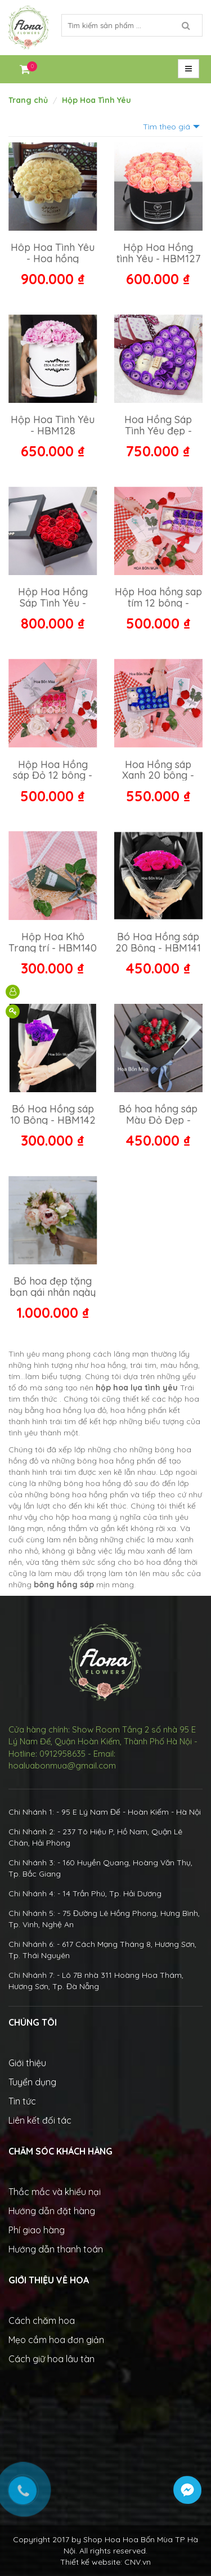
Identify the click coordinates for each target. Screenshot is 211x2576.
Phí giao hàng (36, 2230)
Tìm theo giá (166, 127)
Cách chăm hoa (41, 2320)
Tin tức (22, 2101)
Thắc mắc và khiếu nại (54, 2191)
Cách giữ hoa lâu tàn (51, 2358)
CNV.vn (137, 2562)
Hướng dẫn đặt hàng (51, 2210)
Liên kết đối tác (39, 2120)
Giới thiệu (27, 2062)
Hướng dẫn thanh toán (55, 2249)
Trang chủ (28, 100)
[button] (188, 68)
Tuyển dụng (32, 2082)
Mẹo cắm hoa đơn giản (56, 2339)
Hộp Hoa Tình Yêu (96, 100)
